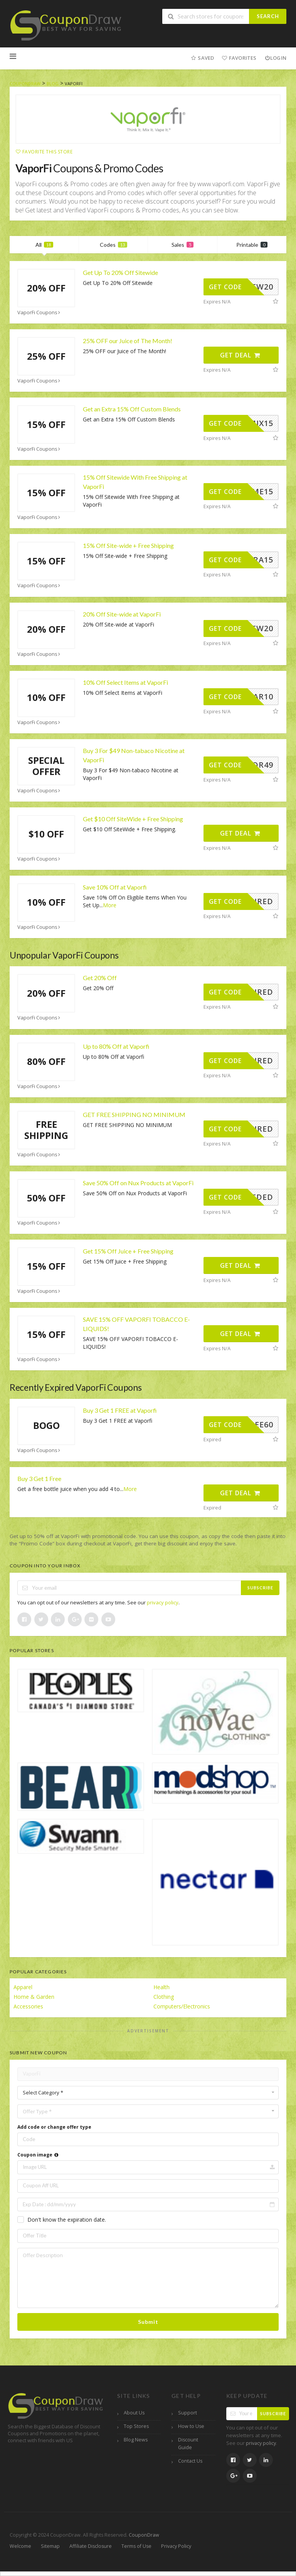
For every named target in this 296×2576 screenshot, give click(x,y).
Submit (148, 2321)
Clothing (163, 1996)
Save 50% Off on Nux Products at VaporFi (138, 1182)
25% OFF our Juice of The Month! (127, 340)
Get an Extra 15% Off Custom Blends (132, 409)
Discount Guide (188, 2443)
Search (268, 16)
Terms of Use (136, 2546)
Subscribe (260, 1587)
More (109, 905)
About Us (134, 2412)
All (44, 244)
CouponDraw (144, 2535)
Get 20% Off (100, 977)
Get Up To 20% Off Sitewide (120, 272)
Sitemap (50, 2546)
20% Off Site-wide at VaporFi (122, 614)
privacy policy (162, 1602)
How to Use (191, 2426)
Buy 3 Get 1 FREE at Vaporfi (120, 1410)
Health (161, 1987)
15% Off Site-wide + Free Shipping (128, 545)
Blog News (136, 2439)
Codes (113, 244)
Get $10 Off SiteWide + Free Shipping (133, 818)
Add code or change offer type (54, 2127)
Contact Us (190, 2461)
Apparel (22, 1987)
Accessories (28, 2006)
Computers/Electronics (181, 2006)
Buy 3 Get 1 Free (39, 1478)
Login (275, 57)
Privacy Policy (176, 2546)
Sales (182, 244)
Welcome (20, 2546)
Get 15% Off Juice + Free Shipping (128, 1251)
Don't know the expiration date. (66, 2219)
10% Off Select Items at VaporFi (125, 682)
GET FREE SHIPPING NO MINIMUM (134, 1114)
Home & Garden (33, 1996)
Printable (251, 244)
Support (187, 2412)
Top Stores (136, 2426)
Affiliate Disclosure (90, 2546)
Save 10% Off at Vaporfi (115, 887)
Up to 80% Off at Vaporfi (116, 1046)
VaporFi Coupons (39, 312)
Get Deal (240, 355)
